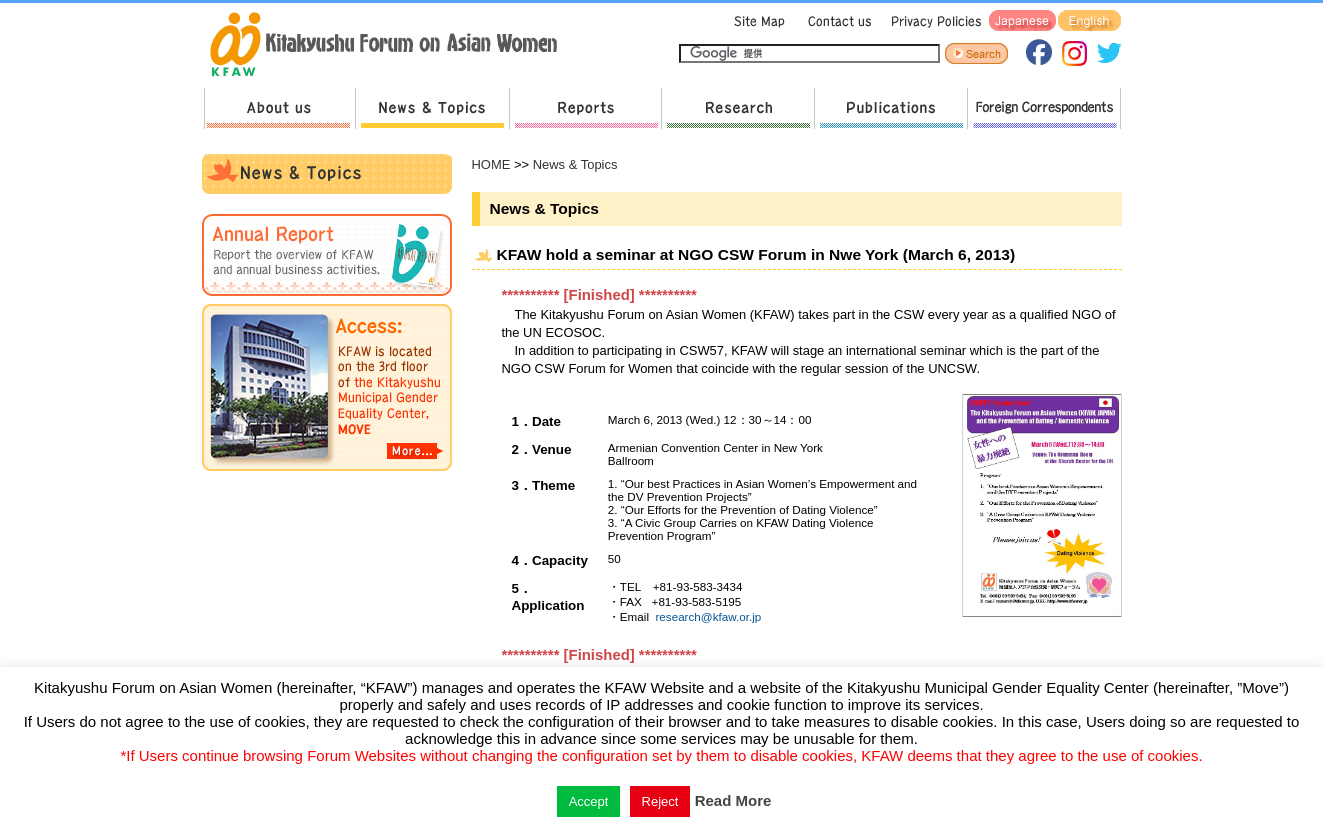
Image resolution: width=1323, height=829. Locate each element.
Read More (733, 800)
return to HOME (390, 46)
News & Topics (432, 108)
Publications (890, 108)
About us (279, 108)
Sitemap (757, 21)
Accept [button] (589, 801)
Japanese (1022, 21)
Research (737, 108)
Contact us (835, 21)
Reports (585, 108)
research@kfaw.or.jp (708, 616)
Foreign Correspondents (1044, 108)
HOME (491, 164)
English (1089, 21)
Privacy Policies (933, 21)
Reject (660, 801)
